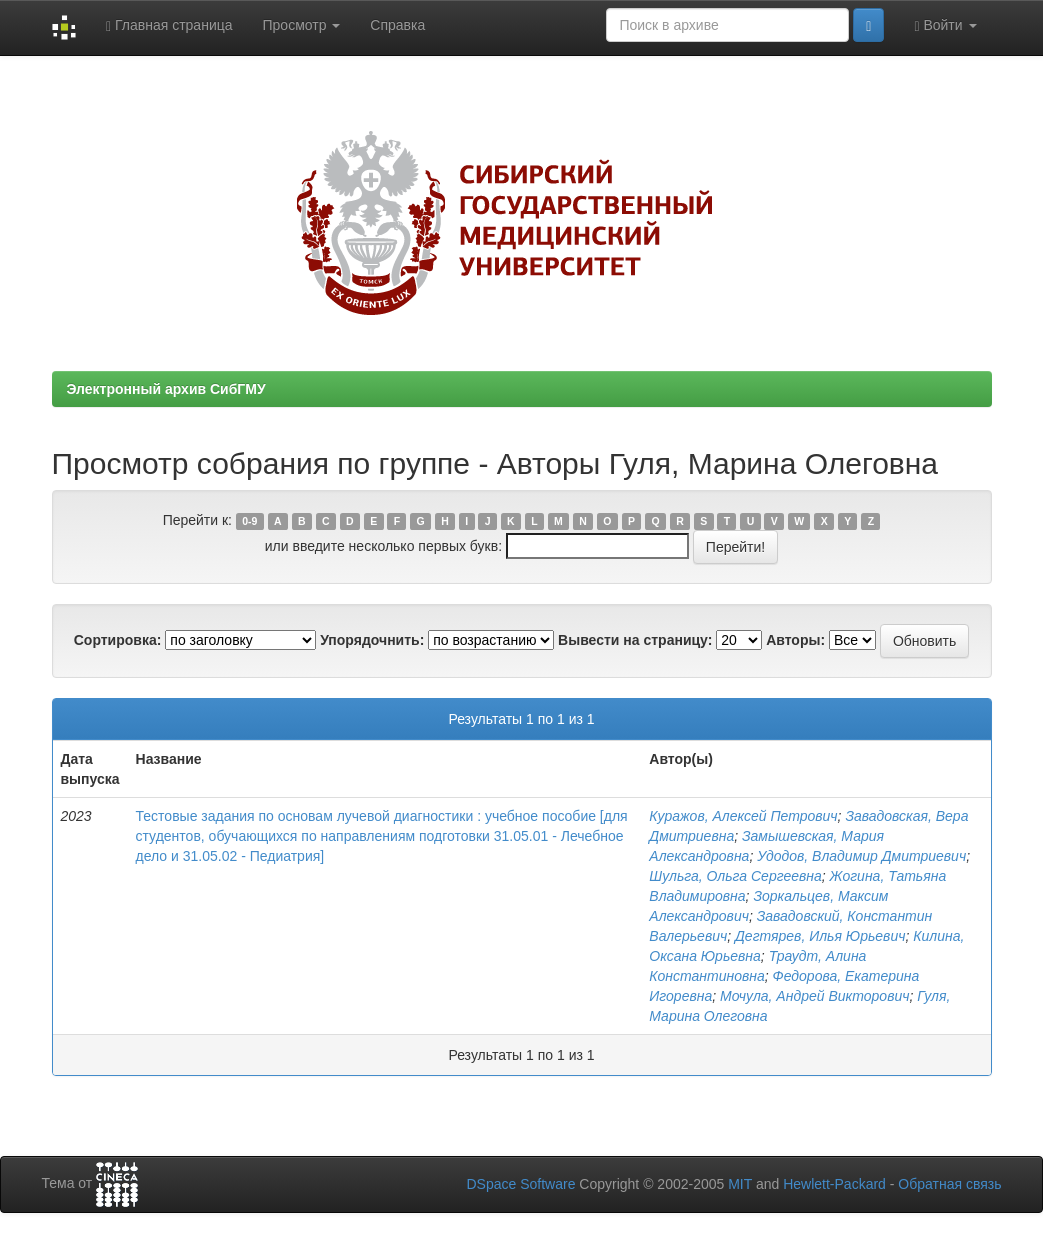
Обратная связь (949, 1184)
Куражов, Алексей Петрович (743, 816)
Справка (397, 25)
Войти (945, 25)
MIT (740, 1184)
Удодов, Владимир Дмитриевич (861, 856)
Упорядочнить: (372, 640)
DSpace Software (520, 1184)
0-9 (249, 521)
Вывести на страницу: (635, 640)
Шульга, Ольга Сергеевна (735, 876)
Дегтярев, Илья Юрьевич (820, 936)
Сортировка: (118, 640)
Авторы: (795, 640)
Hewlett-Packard (834, 1184)
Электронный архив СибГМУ (166, 389)
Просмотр (302, 25)
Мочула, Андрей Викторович (815, 996)
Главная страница (169, 25)
